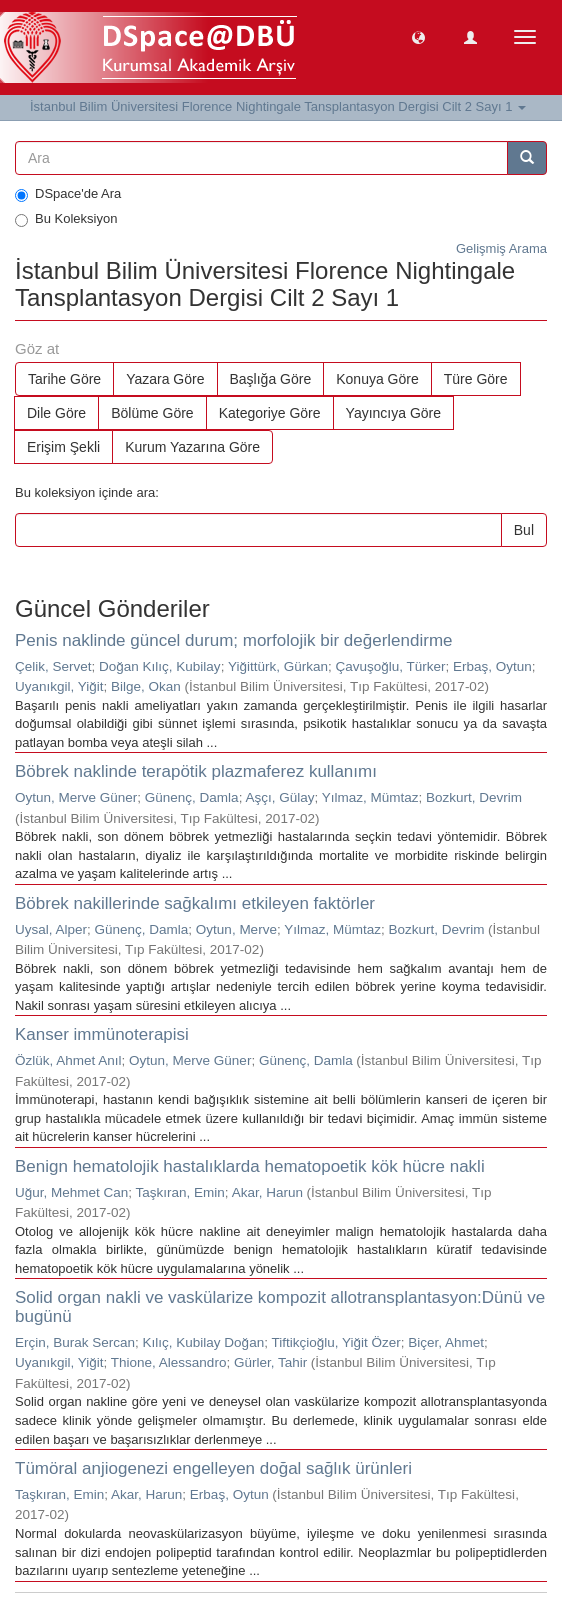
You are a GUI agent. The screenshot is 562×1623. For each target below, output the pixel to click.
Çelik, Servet (53, 666)
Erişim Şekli (63, 447)
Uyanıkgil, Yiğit (59, 686)
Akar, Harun (267, 1192)
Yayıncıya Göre (393, 413)
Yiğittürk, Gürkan (278, 666)
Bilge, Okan (146, 686)
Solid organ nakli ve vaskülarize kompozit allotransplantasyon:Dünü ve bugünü (280, 1307)
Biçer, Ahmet (446, 1342)
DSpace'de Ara (68, 194)
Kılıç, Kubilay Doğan (204, 1342)
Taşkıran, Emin (180, 1192)
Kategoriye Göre (270, 413)
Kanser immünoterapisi (102, 1034)
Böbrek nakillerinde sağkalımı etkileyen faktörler (195, 903)
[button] (418, 36)
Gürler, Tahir (270, 1362)
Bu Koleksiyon (66, 219)
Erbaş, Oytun (492, 666)
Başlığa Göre (271, 379)
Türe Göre (476, 379)
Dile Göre (56, 413)
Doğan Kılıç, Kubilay (160, 666)
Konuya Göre (377, 379)
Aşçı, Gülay (279, 797)
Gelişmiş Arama (501, 248)
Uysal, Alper (51, 929)
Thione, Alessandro (169, 1362)
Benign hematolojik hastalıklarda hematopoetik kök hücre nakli (250, 1166)
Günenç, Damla (192, 797)
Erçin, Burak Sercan (75, 1342)
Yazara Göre (165, 379)
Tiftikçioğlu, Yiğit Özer (335, 1342)
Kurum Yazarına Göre (192, 447)
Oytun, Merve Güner (76, 797)
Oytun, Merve (236, 929)
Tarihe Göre (64, 379)
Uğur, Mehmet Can (71, 1192)
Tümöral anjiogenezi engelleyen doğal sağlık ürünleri (213, 1468)
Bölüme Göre (152, 413)
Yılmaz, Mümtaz (370, 797)
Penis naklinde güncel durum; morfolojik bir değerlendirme (234, 640)
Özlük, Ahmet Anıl (68, 1060)
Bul (524, 530)
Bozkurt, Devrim (474, 797)
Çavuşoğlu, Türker (390, 666)
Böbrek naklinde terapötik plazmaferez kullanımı (196, 771)
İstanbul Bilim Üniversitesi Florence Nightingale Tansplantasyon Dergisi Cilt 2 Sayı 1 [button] (278, 106)
